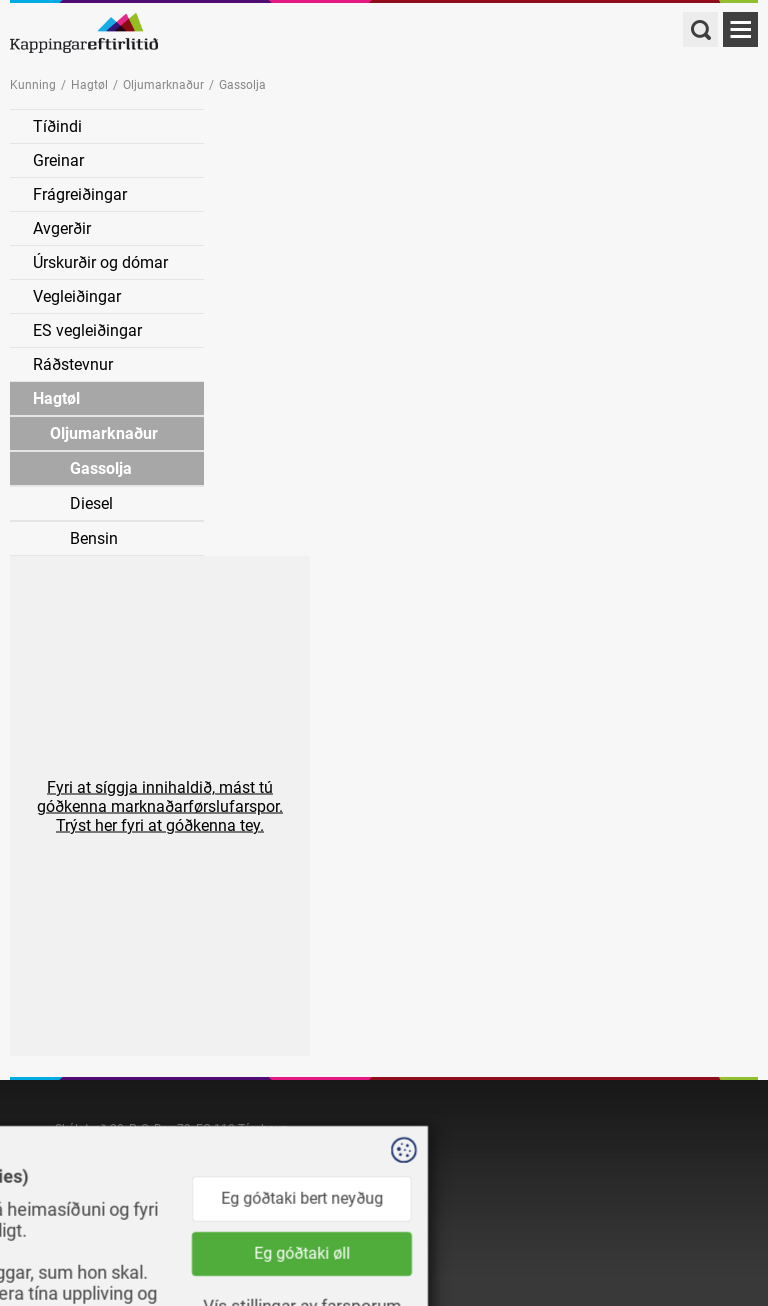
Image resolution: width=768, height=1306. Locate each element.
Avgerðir (62, 228)
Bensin (94, 538)
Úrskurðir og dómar (100, 262)
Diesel (91, 503)
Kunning (33, 85)
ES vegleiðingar (87, 330)
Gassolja (101, 468)
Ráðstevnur (73, 364)
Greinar (58, 160)
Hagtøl (89, 85)
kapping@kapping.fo (111, 1167)
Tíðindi (57, 126)
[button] (160, 806)
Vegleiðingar (77, 296)
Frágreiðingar (80, 194)
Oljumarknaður (163, 85)
